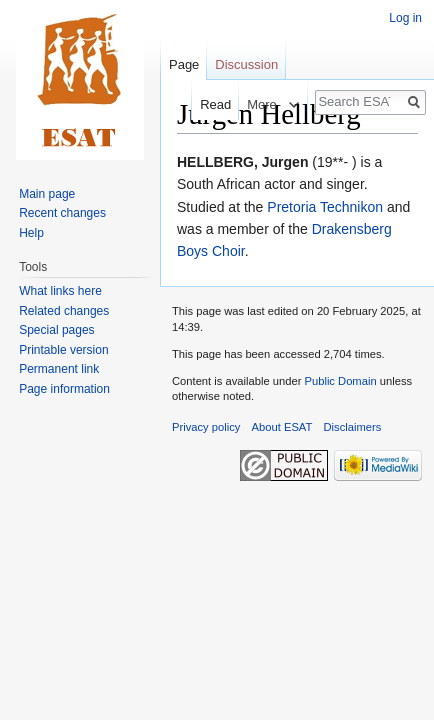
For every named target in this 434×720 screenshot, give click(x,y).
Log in (405, 18)
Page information (64, 389)
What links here (60, 291)
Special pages (56, 330)
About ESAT (282, 427)
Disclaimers (353, 427)
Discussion (246, 64)
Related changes (64, 311)
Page (184, 64)
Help (31, 233)
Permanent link (59, 369)
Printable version (63, 350)
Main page (47, 194)
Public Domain (340, 381)
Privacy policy (206, 427)
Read (205, 104)
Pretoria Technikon (325, 207)
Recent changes (62, 213)
